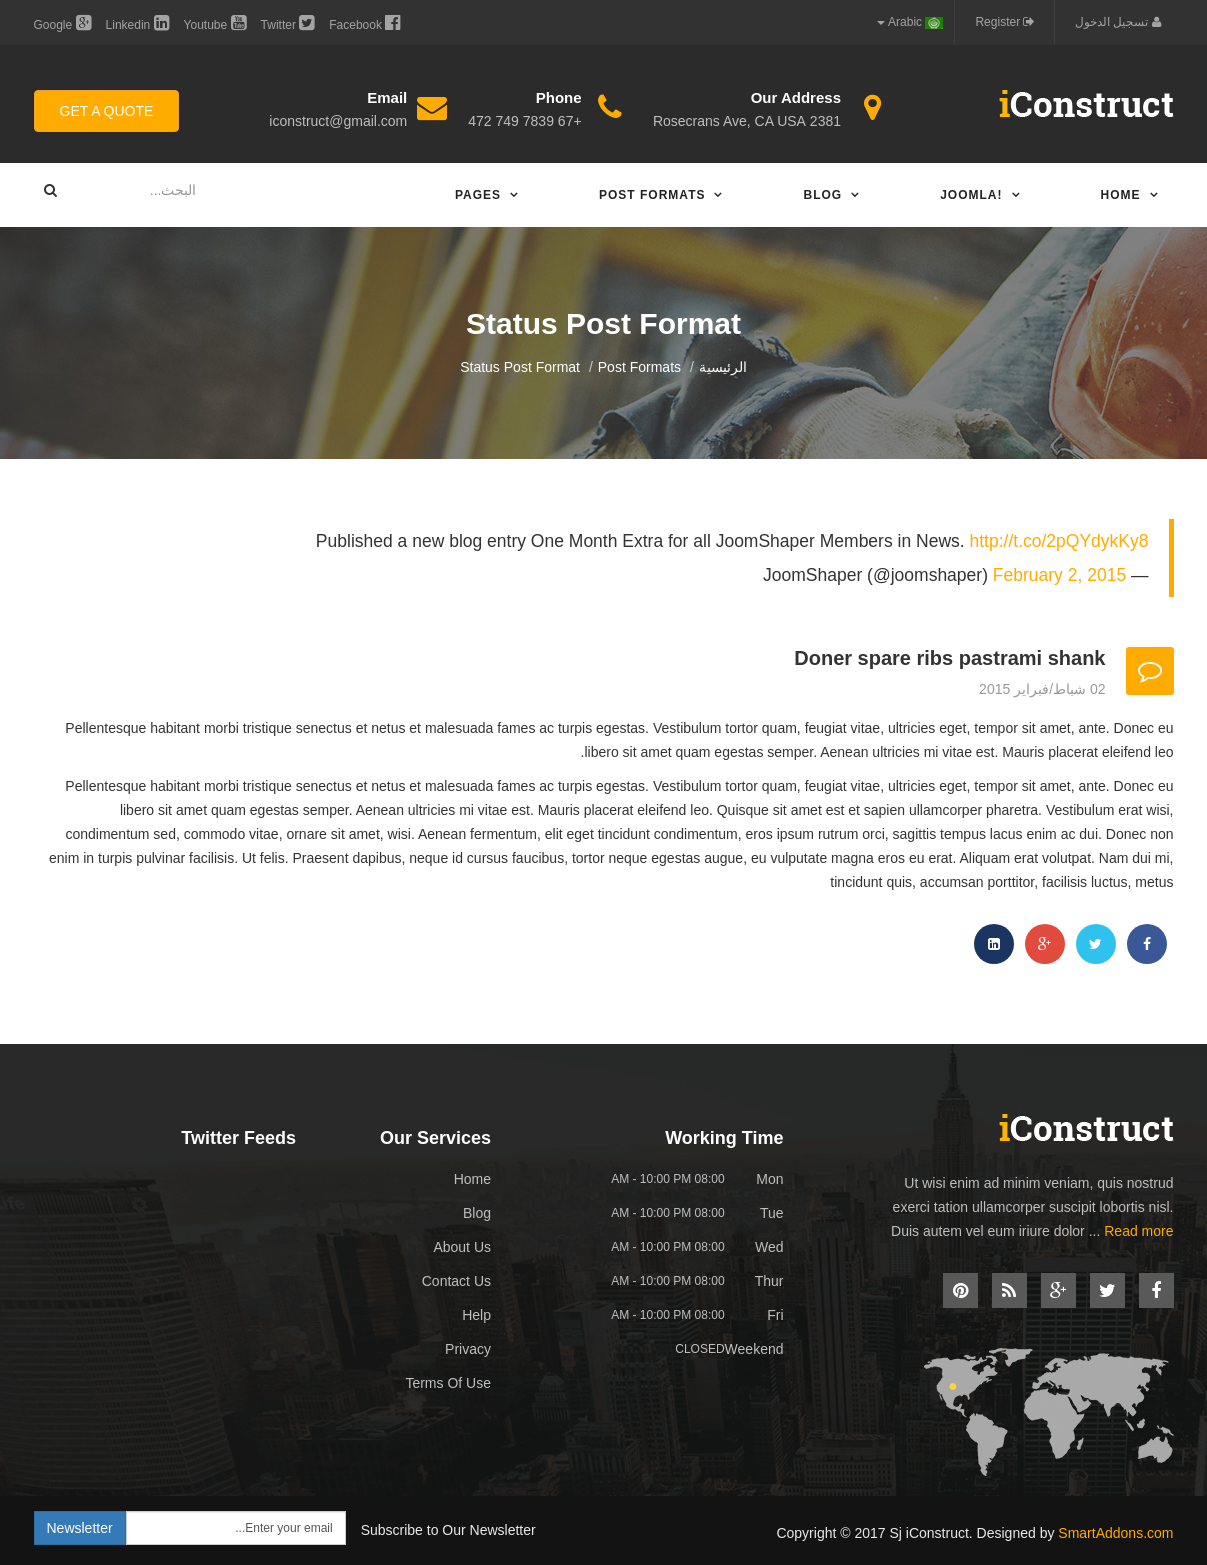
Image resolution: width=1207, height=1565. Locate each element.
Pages (478, 195)
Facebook (364, 23)
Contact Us (456, 1281)
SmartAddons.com (1115, 1533)
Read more (1138, 1231)
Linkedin (137, 23)
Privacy (468, 1349)
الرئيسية (723, 367)
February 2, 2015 (1059, 575)
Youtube (215, 23)
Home (1121, 195)
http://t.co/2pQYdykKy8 (1059, 541)
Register (1004, 22)
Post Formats (652, 195)
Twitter (288, 23)
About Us (462, 1247)
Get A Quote (107, 111)
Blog (822, 195)
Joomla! (971, 195)
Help (476, 1315)
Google (62, 23)
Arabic (910, 22)
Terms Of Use (448, 1383)
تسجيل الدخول (1118, 22)
